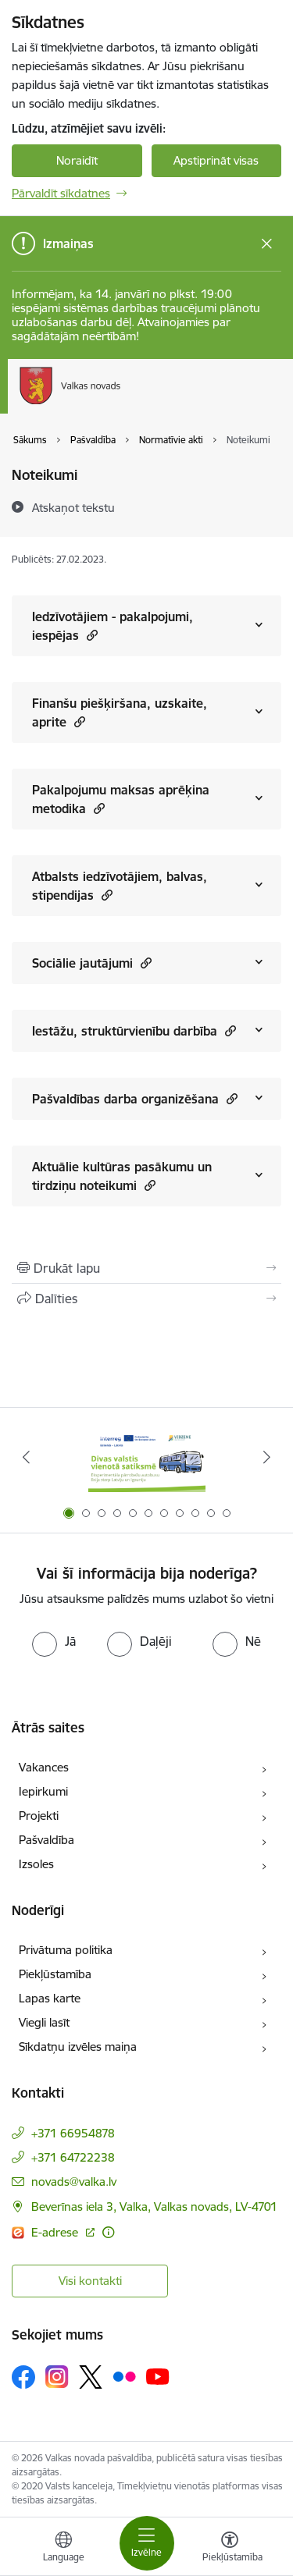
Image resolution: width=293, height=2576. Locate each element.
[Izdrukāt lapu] (146, 1268)
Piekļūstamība (55, 1974)
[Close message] (267, 244)
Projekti (39, 1815)
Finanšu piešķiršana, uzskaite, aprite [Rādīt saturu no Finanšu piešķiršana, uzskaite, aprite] (119, 712)
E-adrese (56, 2232)
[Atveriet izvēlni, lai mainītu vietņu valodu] (63, 2549)
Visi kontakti (90, 2280)
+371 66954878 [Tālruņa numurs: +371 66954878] (73, 2133)
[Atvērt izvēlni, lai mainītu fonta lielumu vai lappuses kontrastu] (229, 2549)
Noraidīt (77, 160)
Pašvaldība (46, 1839)
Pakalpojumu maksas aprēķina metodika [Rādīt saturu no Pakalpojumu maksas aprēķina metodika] (120, 799)
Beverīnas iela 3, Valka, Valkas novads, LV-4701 (154, 2206)
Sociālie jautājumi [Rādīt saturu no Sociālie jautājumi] (92, 962)
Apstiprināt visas (216, 160)
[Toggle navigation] (147, 2543)
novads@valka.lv (73, 2181)
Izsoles (36, 1863)
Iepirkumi (43, 1791)
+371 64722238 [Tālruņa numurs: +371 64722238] (73, 2157)
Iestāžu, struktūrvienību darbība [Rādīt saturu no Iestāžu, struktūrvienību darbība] (134, 1030)
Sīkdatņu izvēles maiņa (78, 2046)
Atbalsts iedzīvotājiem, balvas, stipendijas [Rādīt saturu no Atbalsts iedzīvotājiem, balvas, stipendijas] (119, 886)
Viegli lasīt (44, 2022)
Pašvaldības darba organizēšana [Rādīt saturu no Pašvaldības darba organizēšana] (135, 1098)
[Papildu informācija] (108, 2232)
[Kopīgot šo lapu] (146, 1298)
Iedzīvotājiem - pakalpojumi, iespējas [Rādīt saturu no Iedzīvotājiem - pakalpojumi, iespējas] (112, 626)
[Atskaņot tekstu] (73, 507)
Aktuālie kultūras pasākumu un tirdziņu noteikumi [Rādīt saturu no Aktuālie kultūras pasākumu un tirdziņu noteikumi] (122, 1176)
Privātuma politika (66, 1949)
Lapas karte (49, 1998)
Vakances (44, 1767)
